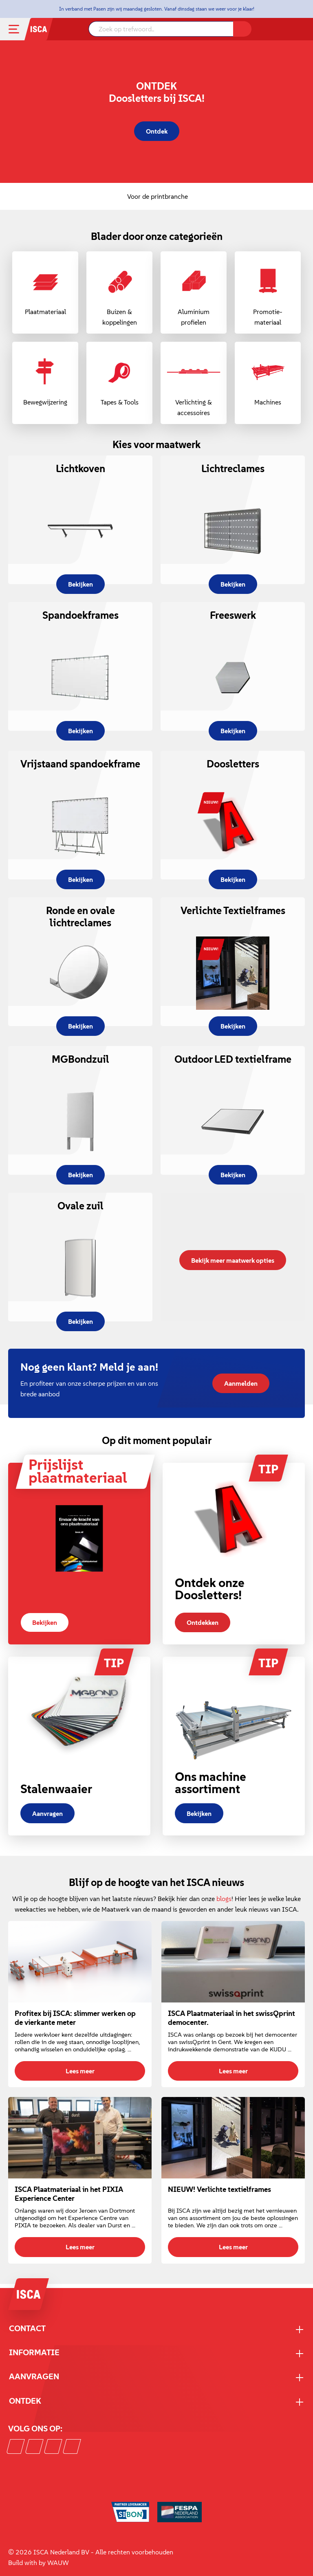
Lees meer (80, 2071)
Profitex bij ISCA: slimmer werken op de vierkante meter (75, 2018)
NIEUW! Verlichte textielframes (219, 2189)
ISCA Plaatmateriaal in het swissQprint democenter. (231, 2018)
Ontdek (157, 131)
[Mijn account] (290, 29)
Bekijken (44, 1622)
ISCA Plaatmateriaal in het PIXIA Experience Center (69, 2194)
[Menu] (20, 29)
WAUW (58, 2562)
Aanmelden (241, 1383)
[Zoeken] (242, 29)
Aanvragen (47, 1813)
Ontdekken (202, 1622)
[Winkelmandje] (301, 30)
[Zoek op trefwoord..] (161, 29)
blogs (223, 1899)
